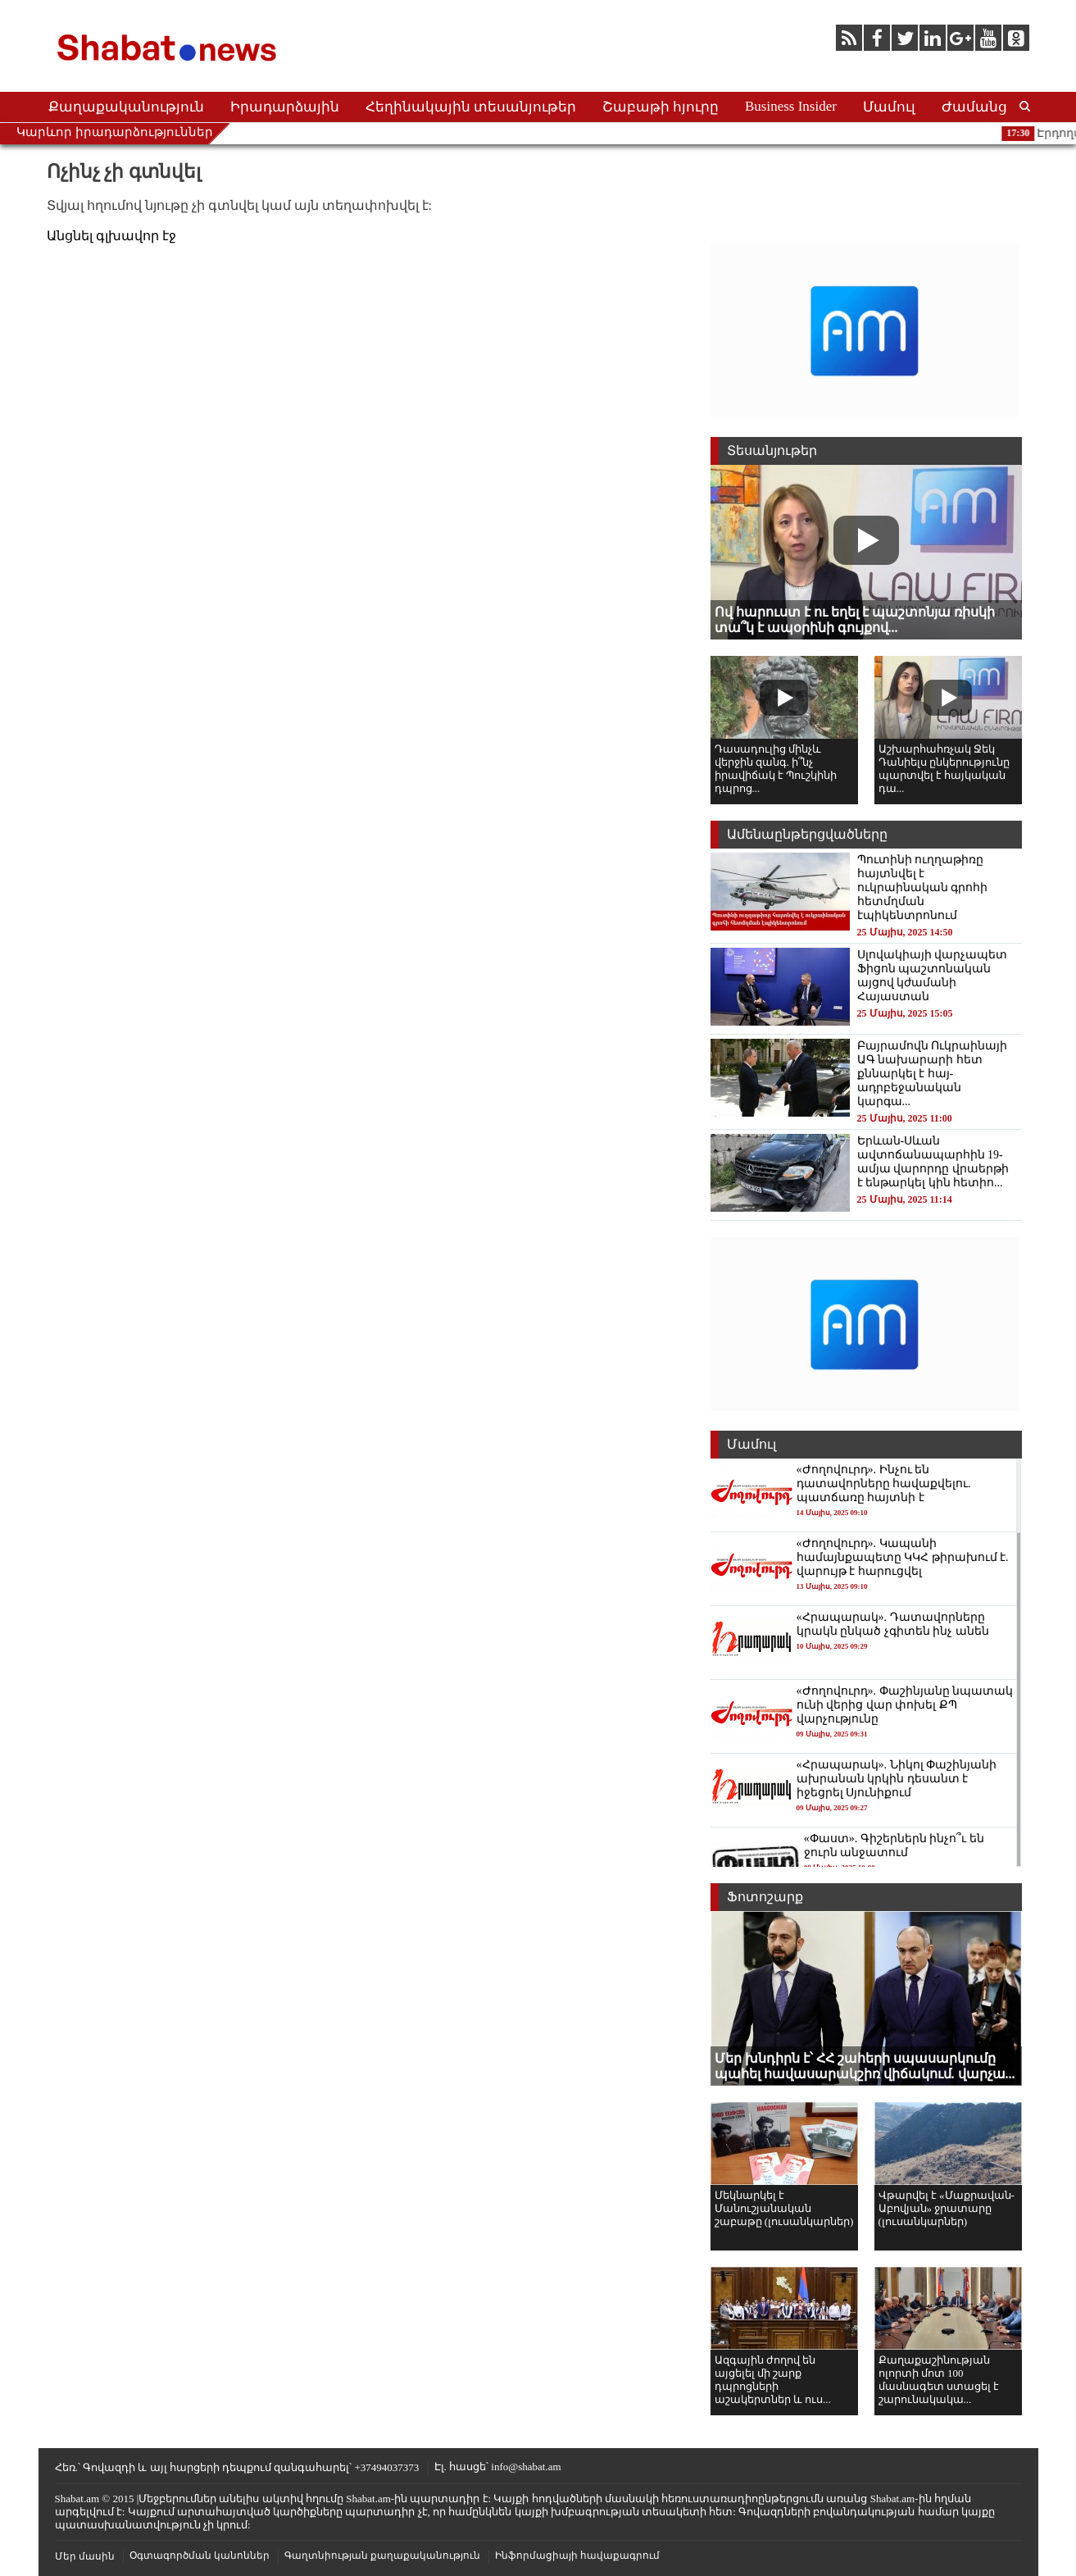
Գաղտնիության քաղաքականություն (382, 2555)
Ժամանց (974, 107)
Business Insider (791, 106)
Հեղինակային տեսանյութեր (470, 107)
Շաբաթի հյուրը (660, 107)
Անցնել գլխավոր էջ (111, 236)
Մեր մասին (85, 2556)
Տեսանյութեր (772, 450)
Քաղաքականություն (126, 107)
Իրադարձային (284, 107)
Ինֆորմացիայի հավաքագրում (577, 2555)
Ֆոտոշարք (765, 1897)
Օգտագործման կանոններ (199, 2555)
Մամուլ (889, 107)
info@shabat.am (526, 2466)
